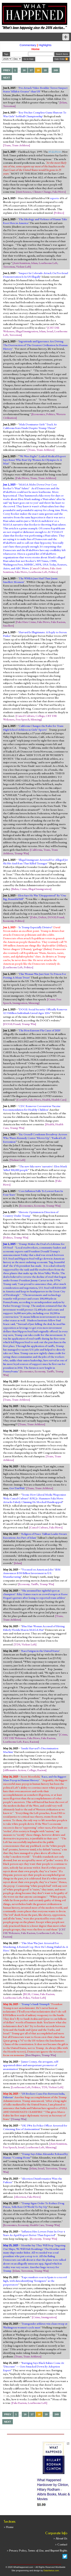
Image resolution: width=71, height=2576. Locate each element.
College (40, 716)
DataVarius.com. (51, 2570)
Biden (15, 889)
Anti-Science (24, 192)
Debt (34, 917)
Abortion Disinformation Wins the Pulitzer (32, 2180)
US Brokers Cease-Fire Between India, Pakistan (34, 2095)
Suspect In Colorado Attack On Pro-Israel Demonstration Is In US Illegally (35, 275)
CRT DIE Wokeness (14, 1738)
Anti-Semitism (21, 263)
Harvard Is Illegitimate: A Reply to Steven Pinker (35, 634)
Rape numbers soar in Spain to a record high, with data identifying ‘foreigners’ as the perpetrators (35, 2280)
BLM (27, 1994)
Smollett (8, 625)
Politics (59, 213)
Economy (8, 921)
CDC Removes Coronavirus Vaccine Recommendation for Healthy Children (31, 1108)
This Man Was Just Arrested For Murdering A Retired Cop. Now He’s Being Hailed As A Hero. (35, 1946)
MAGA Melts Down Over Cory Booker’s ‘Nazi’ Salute (30, 486)
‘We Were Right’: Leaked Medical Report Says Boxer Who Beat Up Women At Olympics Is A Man (34, 459)
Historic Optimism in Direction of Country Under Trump (30, 1214)
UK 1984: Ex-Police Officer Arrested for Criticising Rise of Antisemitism (35, 2127)
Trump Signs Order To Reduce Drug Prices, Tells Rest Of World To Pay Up (33, 2205)
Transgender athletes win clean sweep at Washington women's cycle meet (35, 2325)
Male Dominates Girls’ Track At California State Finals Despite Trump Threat (30, 426)
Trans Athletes (20, 145)
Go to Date (28, 59)
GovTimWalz (17, 1488)
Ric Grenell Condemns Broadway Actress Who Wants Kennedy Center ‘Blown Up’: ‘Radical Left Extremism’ (35, 1137)
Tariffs (50, 1371)
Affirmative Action (15, 1770)
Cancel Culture (40, 568)
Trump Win (21, 853)
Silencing (36, 719)
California (36, 850)
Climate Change (42, 192)
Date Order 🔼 (61, 59)
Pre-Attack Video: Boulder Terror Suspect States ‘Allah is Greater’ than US (35, 89)
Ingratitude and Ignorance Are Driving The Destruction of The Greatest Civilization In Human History (35, 344)
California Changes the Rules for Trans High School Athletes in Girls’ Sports (33, 727)
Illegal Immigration (27, 331)
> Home (8, 2527)
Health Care (58, 1100)
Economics (38, 414)
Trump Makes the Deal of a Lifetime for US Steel (34, 1245)
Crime (23, 889)
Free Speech (22, 719)
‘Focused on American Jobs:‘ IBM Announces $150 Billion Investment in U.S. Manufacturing (32, 1573)
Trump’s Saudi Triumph (35, 2004)
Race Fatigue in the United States (40, 1651)
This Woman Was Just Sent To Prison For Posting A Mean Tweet (34, 975)
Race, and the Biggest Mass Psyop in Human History (34, 1778)
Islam (63, 102)
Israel (50, 331)
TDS (17, 1644)
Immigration (19, 1003)
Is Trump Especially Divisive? (35, 927)
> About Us (60, 2538)
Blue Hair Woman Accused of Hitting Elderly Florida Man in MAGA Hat (34, 1628)
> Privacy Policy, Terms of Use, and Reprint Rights (37, 2550)
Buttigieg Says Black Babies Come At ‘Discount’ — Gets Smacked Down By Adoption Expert (33, 2366)
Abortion (20, 2197)
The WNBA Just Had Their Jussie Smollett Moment (30, 580)
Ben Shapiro (33, 2055)
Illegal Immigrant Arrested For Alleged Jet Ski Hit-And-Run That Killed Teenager (35, 861)
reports (54, 198)
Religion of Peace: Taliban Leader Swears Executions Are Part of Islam (35, 1535)
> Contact (61, 2544)
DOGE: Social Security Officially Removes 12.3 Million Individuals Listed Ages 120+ (35, 1011)
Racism (34, 1742)
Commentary (28, 45)
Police (26, 1998)
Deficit (42, 917)
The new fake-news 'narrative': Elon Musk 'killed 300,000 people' (35, 1168)
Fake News (58, 192)
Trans (7, 145)
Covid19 (22, 1100)
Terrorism (9, 106)
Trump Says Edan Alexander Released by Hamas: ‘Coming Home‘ (35, 2155)
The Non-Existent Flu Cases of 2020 (39, 1030)
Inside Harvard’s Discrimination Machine (30, 1750)
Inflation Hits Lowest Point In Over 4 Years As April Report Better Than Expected (34, 2233)
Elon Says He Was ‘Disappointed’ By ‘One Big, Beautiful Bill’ (34, 897)
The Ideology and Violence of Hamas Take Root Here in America (35, 221)
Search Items (62, 54)
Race (25, 1742)
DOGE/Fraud (56, 917)
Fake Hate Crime (26, 622)
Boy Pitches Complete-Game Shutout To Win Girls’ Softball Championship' (34, 114)
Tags (6, 54)
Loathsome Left (48, 263)
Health (46, 1100)
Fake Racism (58, 622)
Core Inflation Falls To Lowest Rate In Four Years (33, 1193)
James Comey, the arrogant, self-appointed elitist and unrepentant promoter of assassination (31, 2065)
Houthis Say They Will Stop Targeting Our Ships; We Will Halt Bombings (34, 2247)
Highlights (45, 45)
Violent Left (23, 267)
